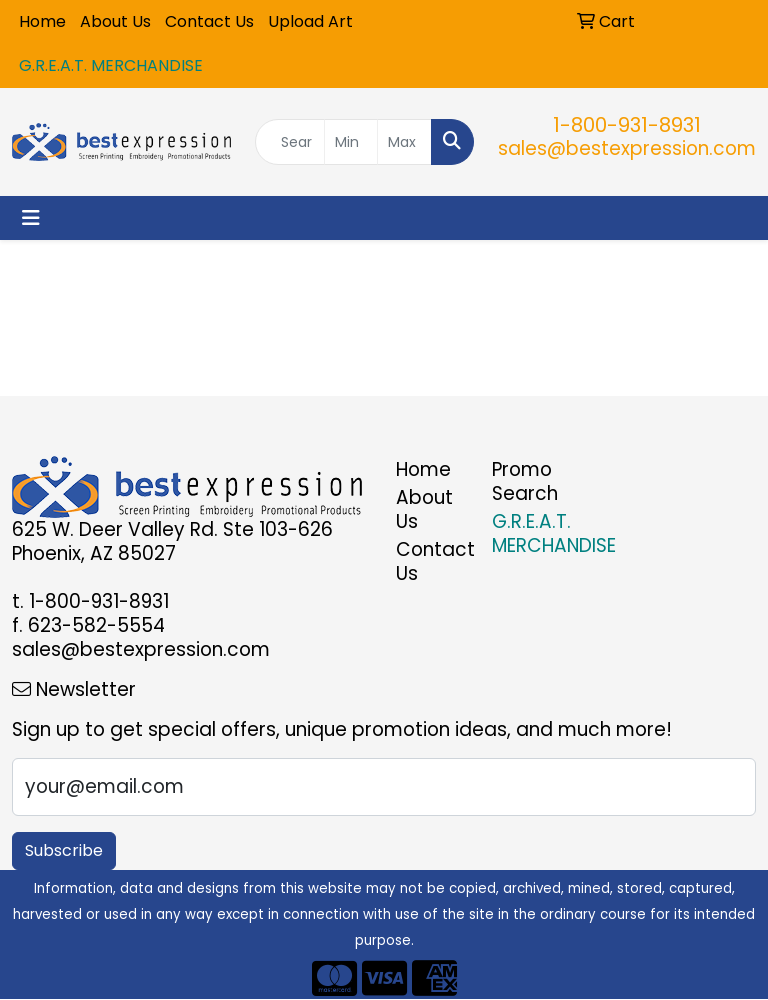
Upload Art (310, 21)
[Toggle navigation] (31, 218)
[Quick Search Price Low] (351, 142)
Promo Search (525, 481)
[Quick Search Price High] (404, 142)
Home (42, 21)
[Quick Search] (290, 142)
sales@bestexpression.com (627, 148)
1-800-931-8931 (627, 125)
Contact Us (209, 21)
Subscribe (64, 850)
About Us (115, 21)
